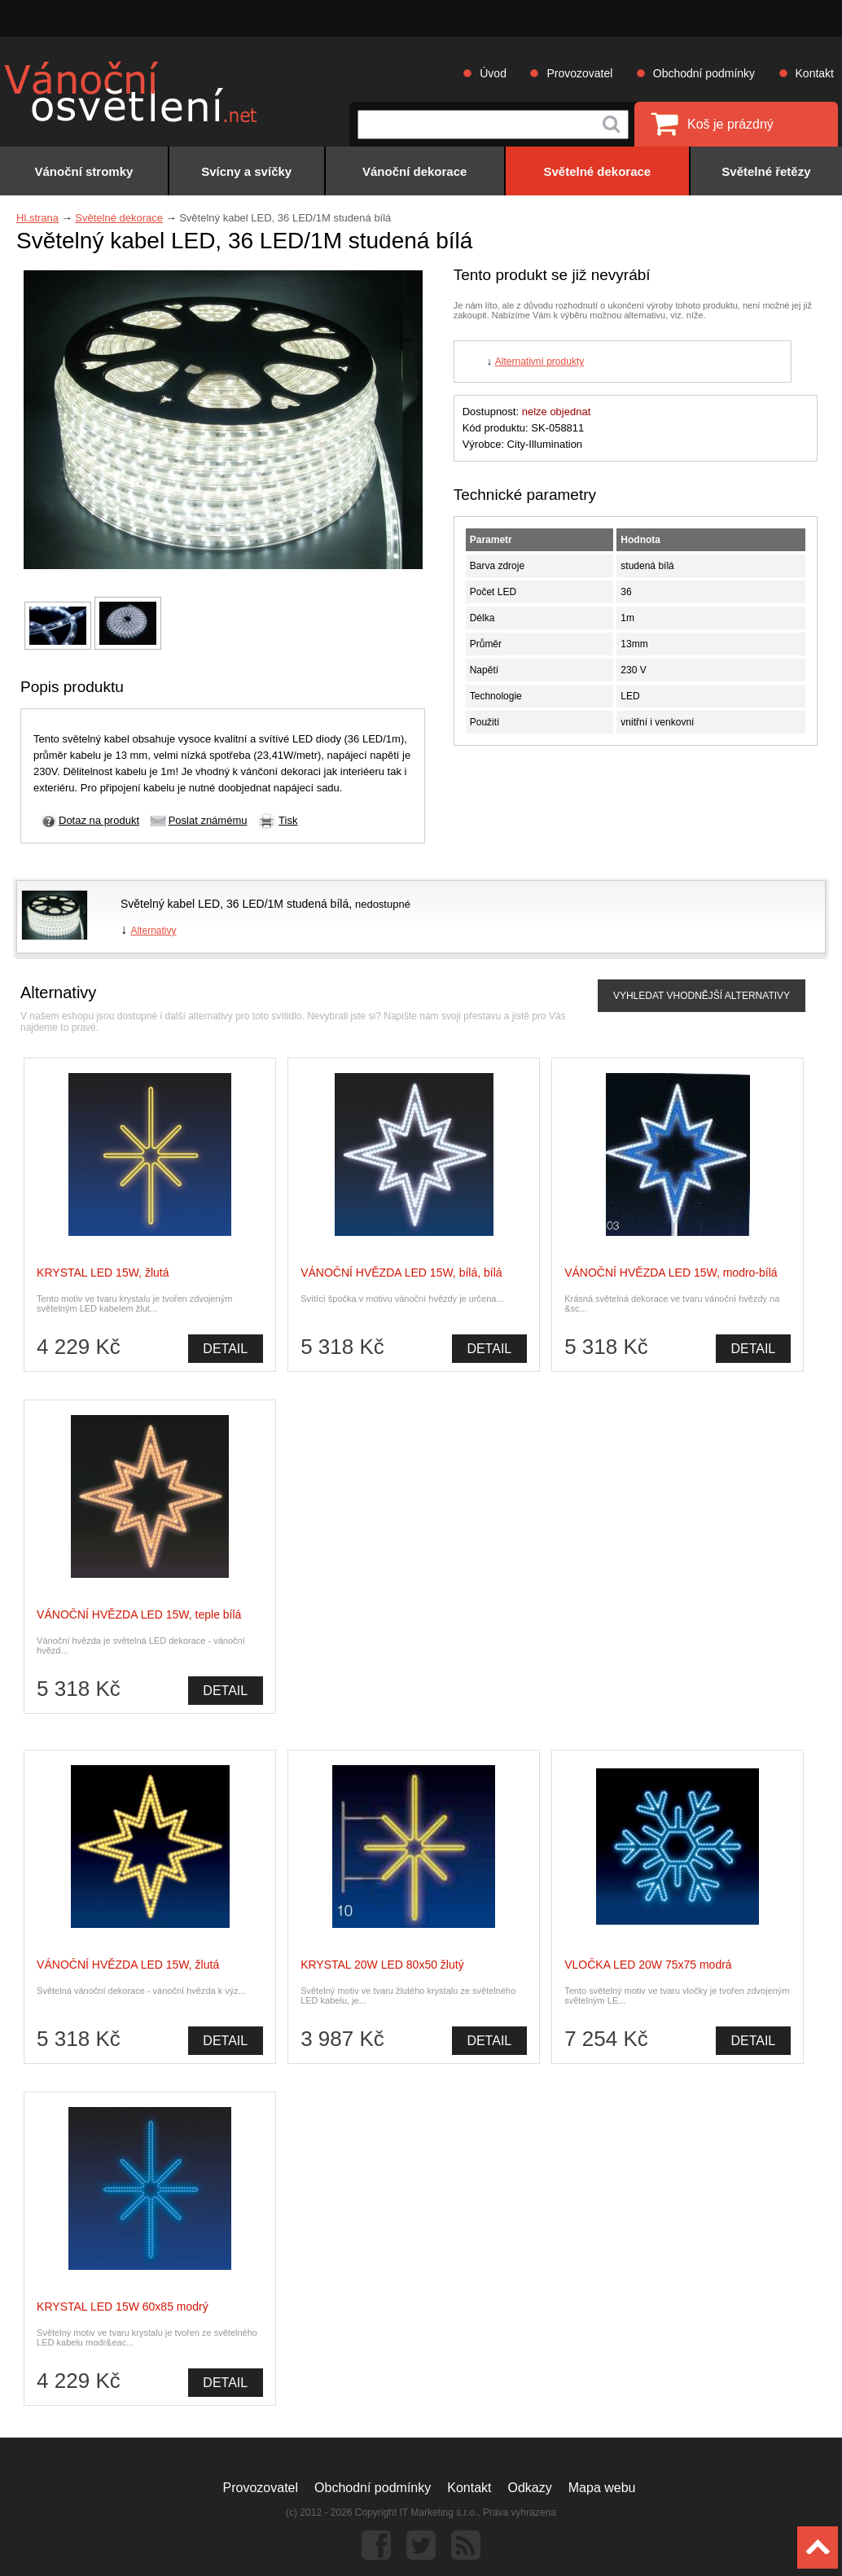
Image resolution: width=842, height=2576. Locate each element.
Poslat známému (208, 820)
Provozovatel (579, 73)
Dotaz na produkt (99, 820)
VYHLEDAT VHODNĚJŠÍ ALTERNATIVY (701, 995)
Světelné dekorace (119, 218)
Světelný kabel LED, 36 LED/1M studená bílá (235, 903)
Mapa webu (602, 2488)
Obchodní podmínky (704, 73)
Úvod (493, 73)
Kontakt (815, 73)
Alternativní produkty (539, 361)
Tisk (287, 820)
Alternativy (153, 930)
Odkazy (530, 2488)
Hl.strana (37, 218)
